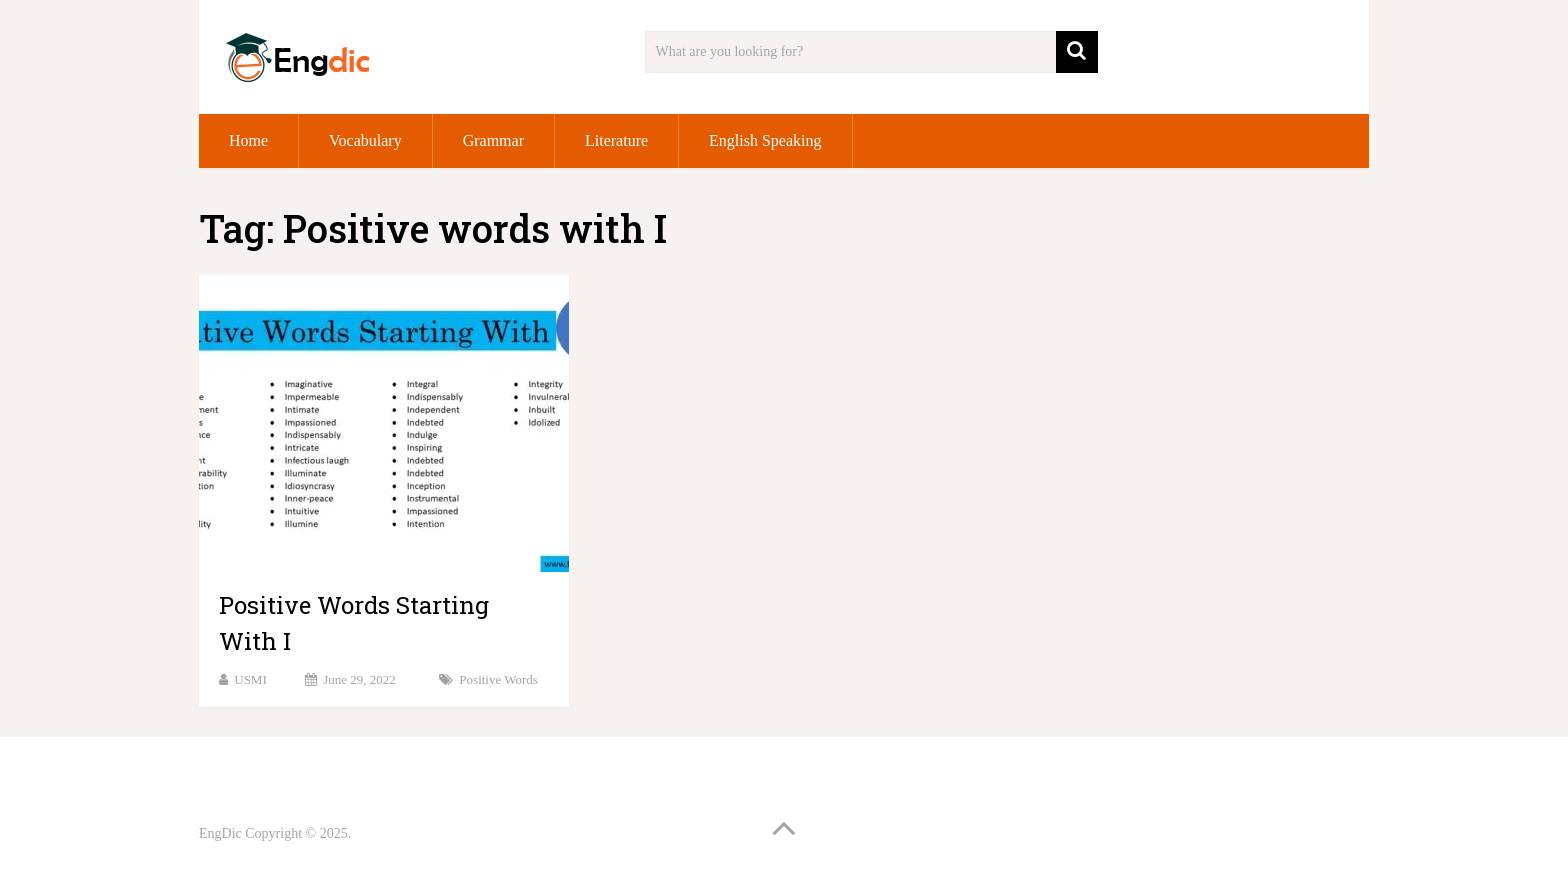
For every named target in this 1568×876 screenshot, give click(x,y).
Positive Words (498, 679)
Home (248, 140)
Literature (616, 140)
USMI (250, 679)
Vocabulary (365, 140)
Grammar (493, 140)
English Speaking (765, 140)
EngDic (220, 833)
